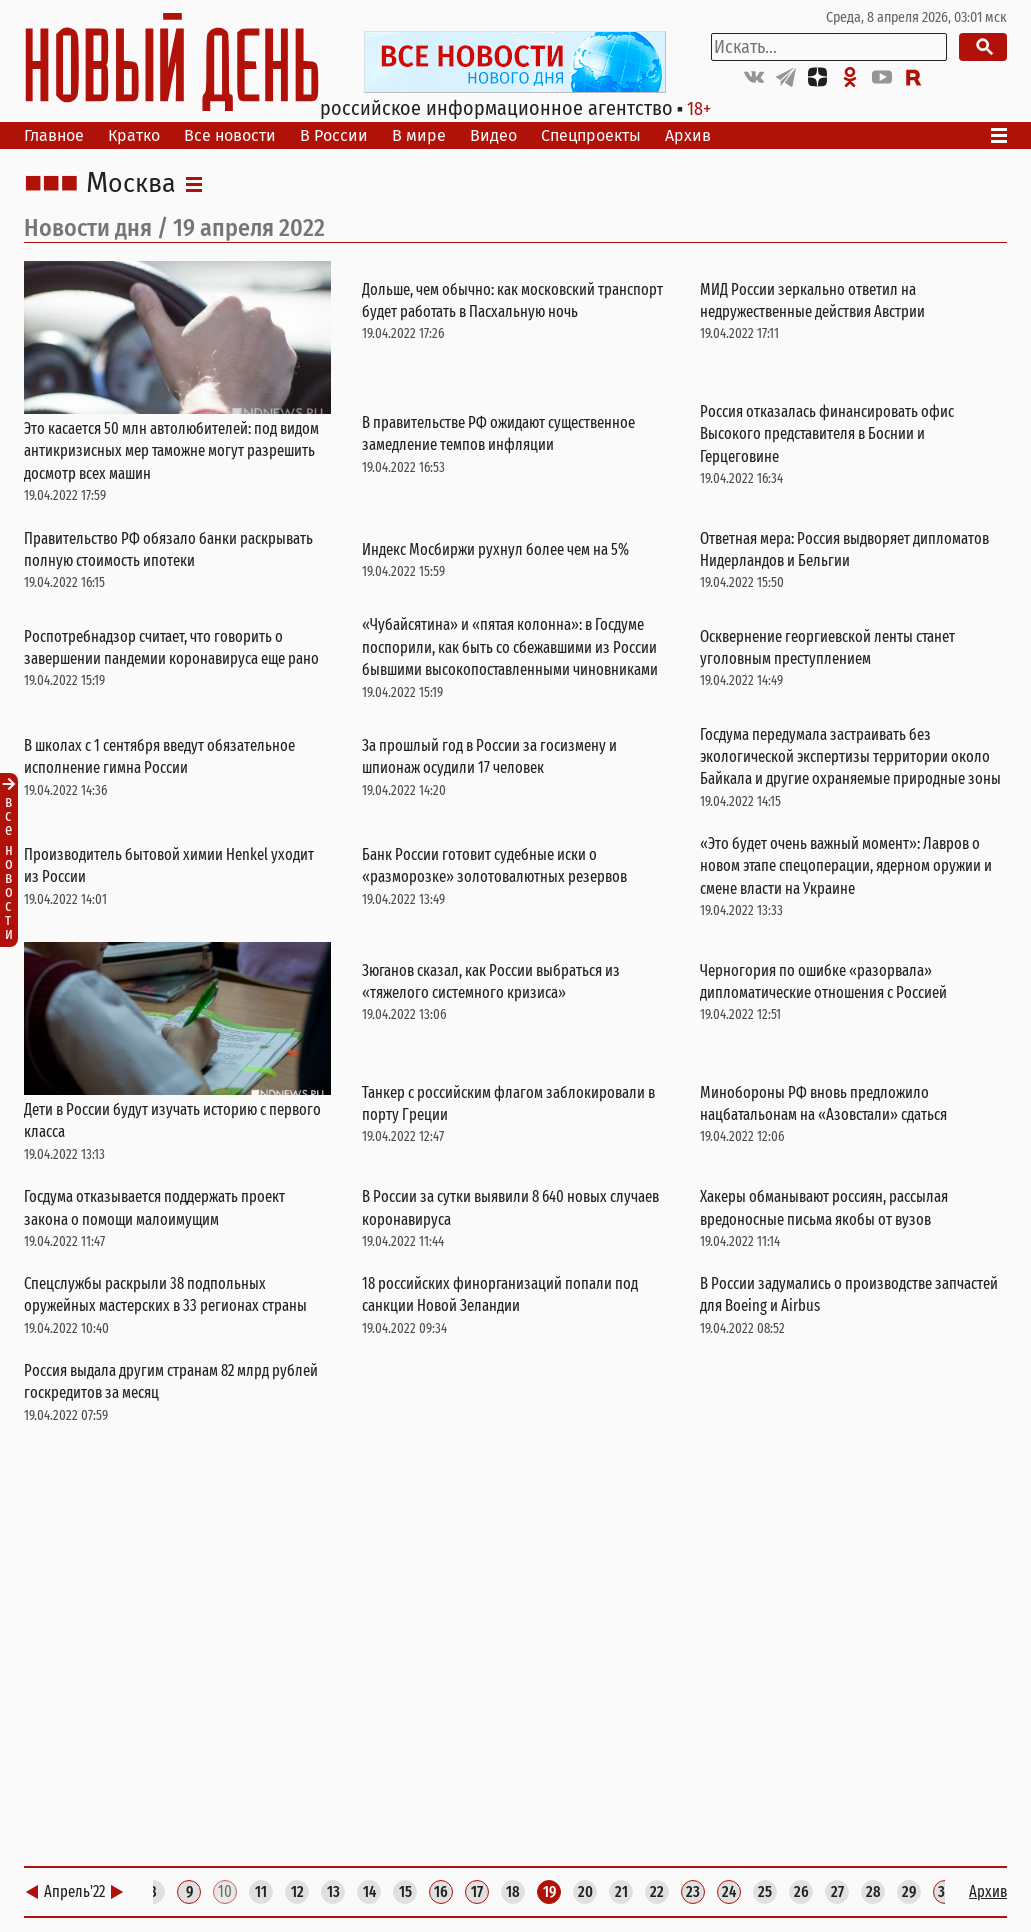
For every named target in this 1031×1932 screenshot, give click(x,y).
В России (334, 135)
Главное (54, 135)
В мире (419, 135)
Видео (493, 135)
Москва (131, 184)
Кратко (134, 135)
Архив (688, 135)
